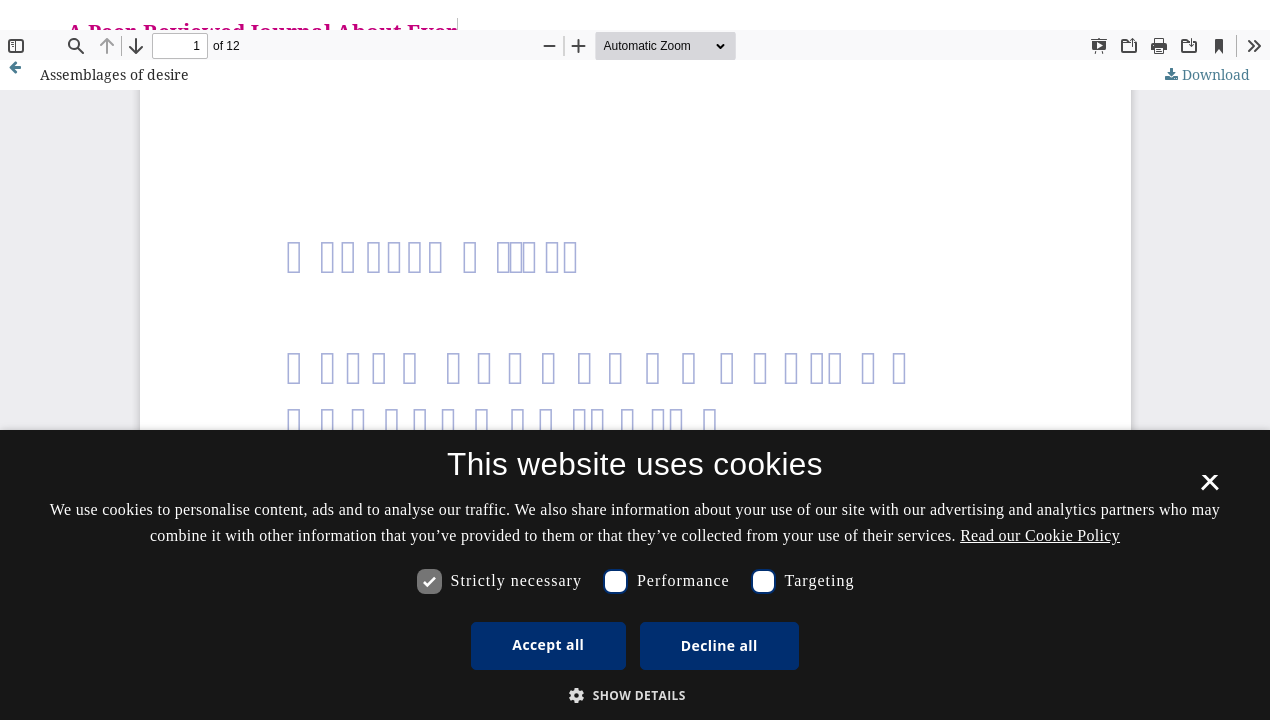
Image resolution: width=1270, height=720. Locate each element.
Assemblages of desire (114, 74)
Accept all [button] (548, 644)
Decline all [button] (719, 645)
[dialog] (635, 575)
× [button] (1209, 489)
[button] (635, 695)
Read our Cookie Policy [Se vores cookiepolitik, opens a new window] (1040, 535)
